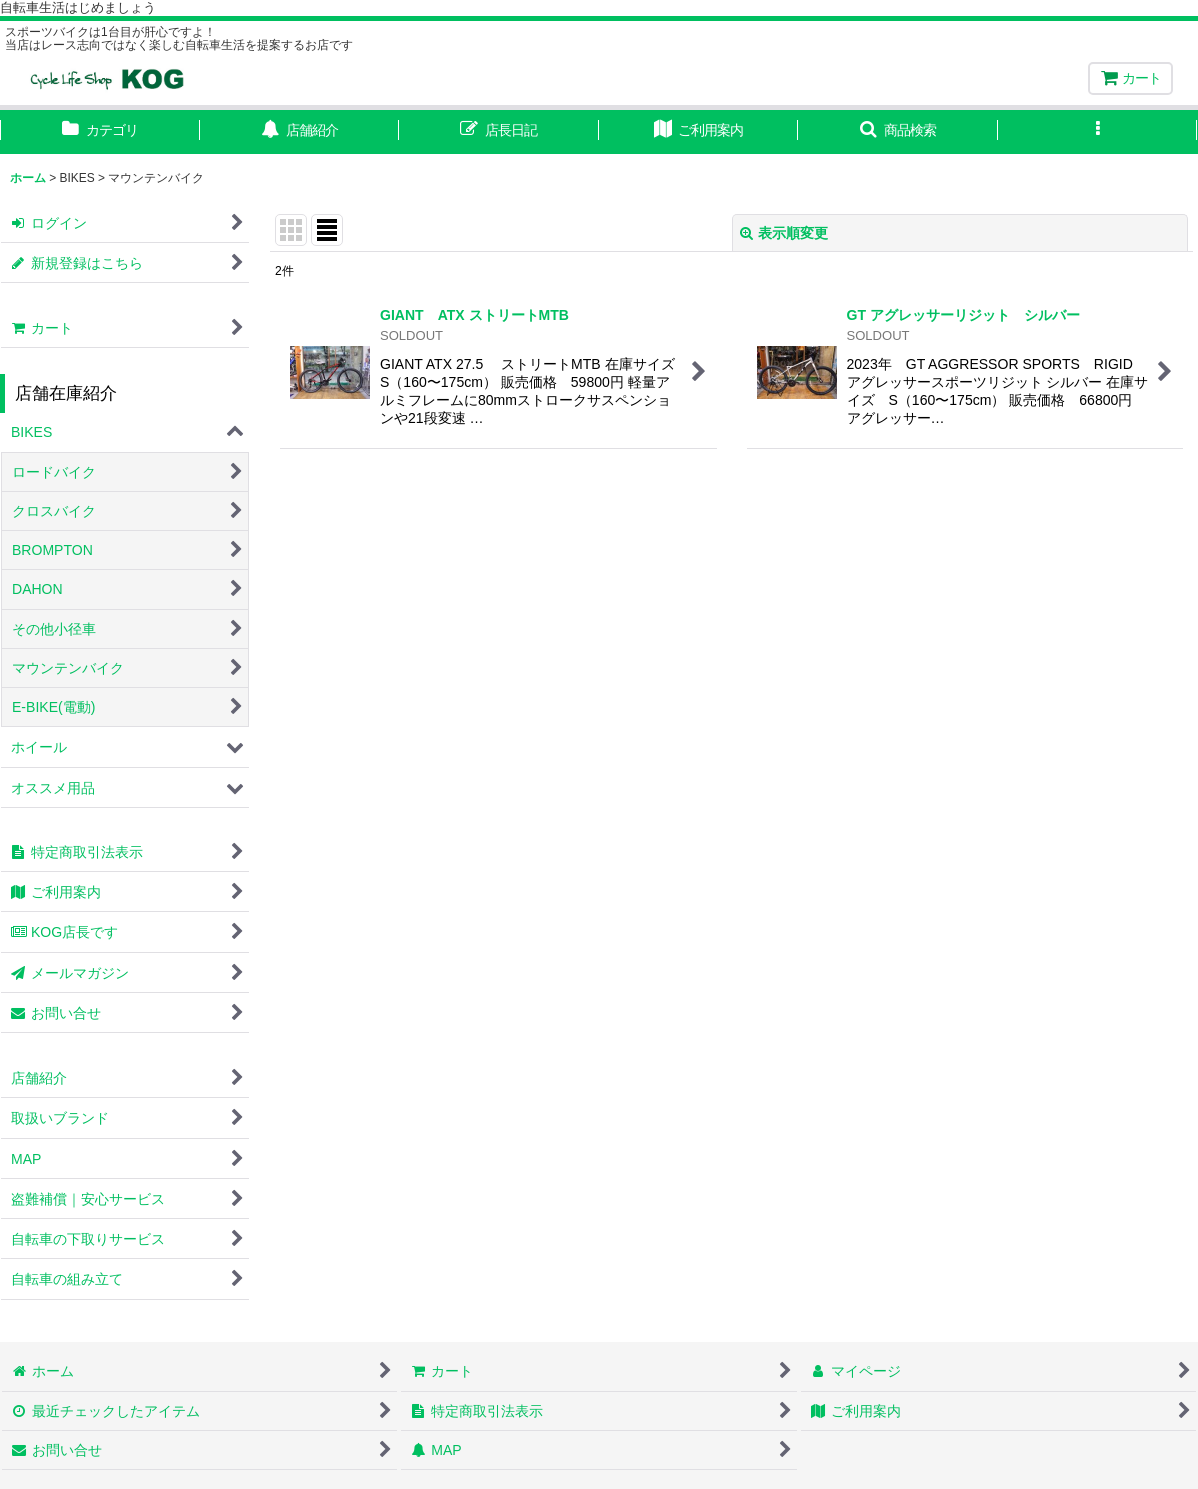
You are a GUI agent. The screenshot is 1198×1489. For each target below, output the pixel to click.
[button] (898, 132)
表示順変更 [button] (784, 233)
